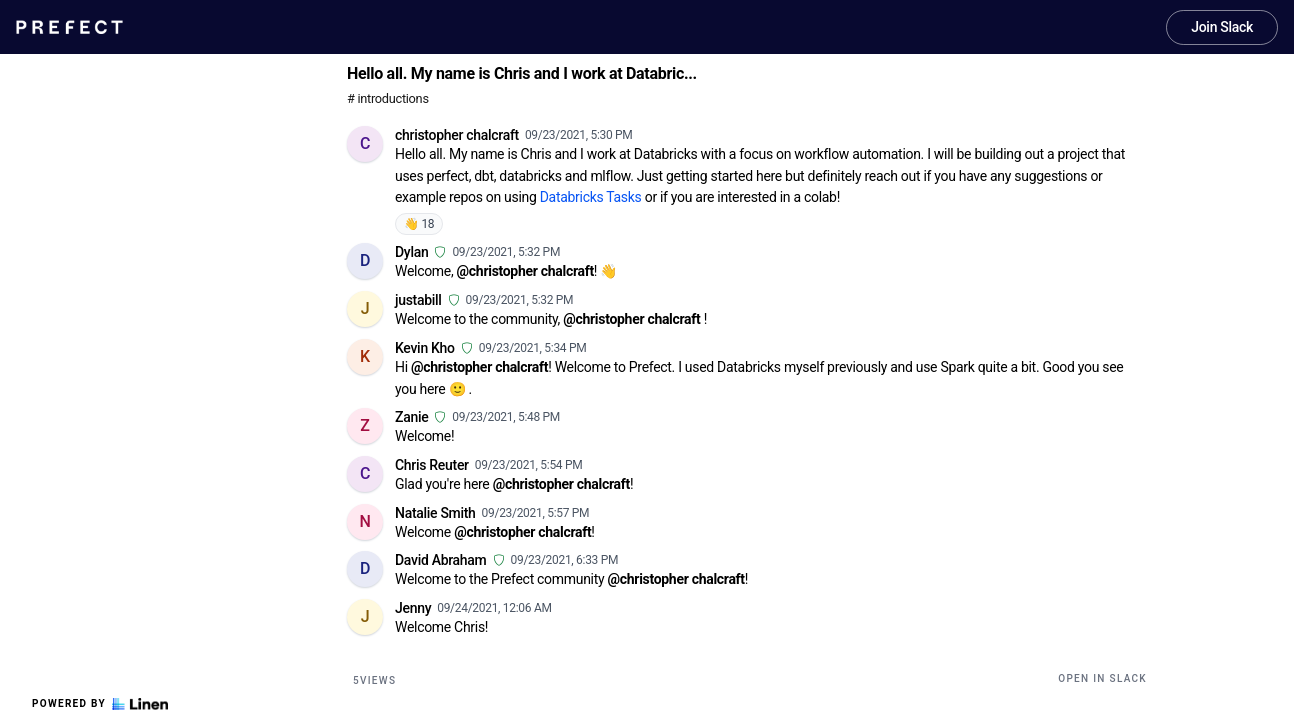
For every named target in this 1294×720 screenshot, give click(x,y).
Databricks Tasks (591, 197)
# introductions (388, 98)
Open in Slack (1102, 678)
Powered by (100, 704)
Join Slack (1222, 27)
